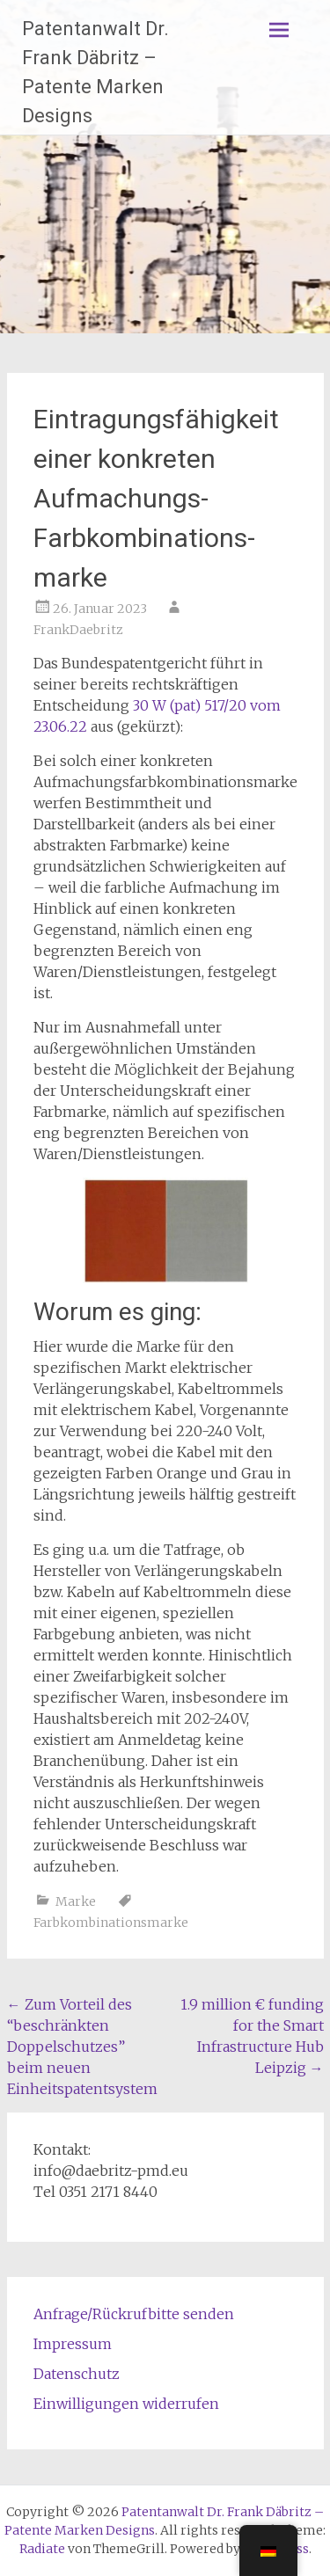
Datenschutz (76, 2374)
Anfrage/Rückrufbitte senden (133, 2314)
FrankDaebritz (78, 630)
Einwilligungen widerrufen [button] (126, 2403)
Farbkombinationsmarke (110, 1922)
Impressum (72, 2344)
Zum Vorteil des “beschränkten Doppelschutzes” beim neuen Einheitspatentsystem (82, 2047)
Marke (75, 1901)
